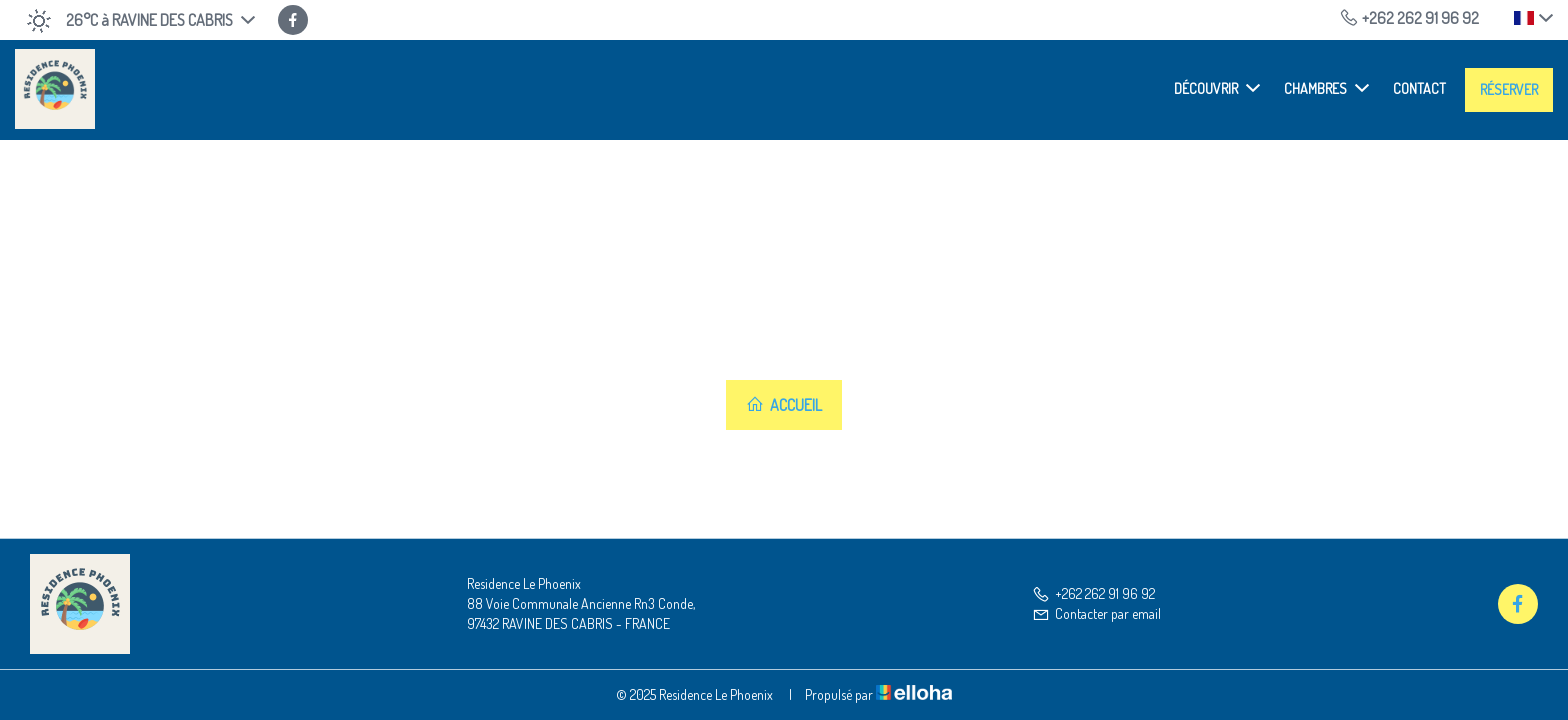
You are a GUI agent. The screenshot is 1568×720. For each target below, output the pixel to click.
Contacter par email (1096, 613)
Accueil (784, 405)
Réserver (1509, 89)
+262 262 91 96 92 (1093, 593)
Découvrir (1217, 88)
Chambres (1326, 88)
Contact (1419, 88)
